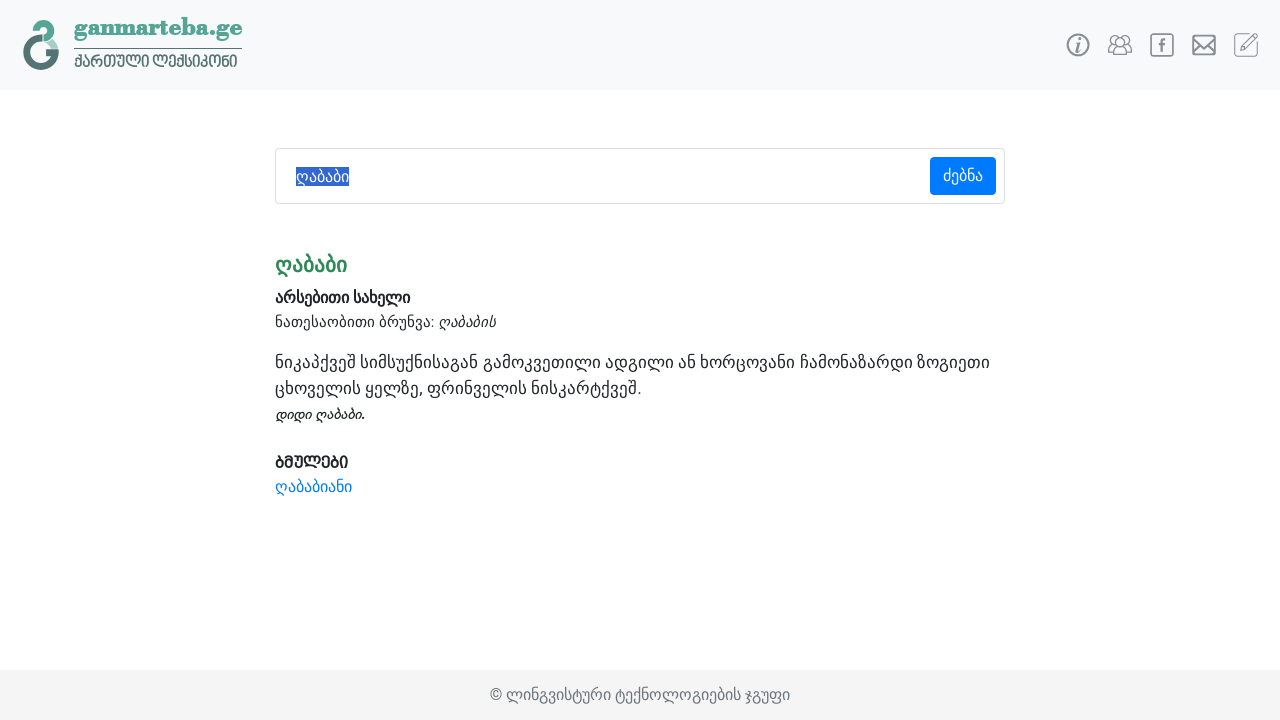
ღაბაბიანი (313, 486)
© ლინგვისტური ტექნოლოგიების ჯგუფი (640, 694)
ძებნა (963, 175)
